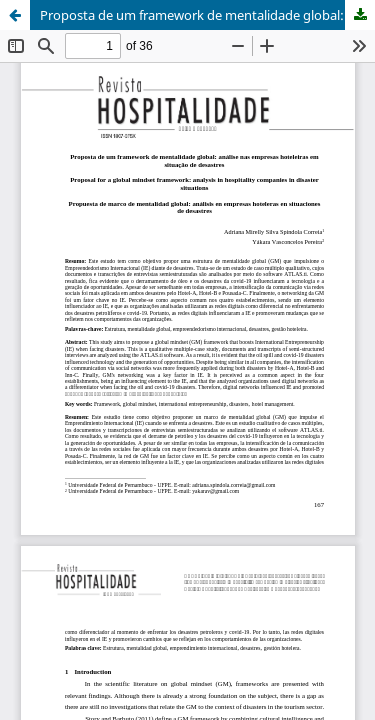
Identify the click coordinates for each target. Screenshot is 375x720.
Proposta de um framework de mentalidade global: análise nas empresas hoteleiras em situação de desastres (207, 15)
